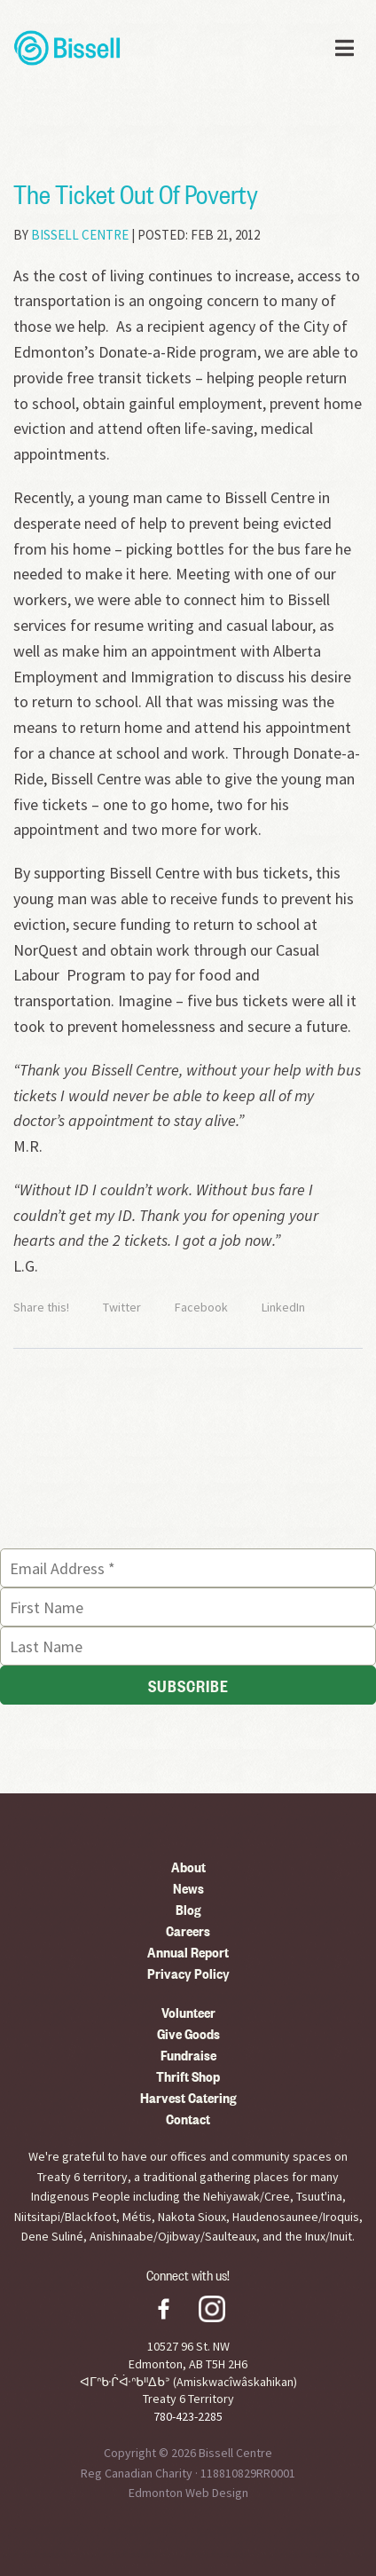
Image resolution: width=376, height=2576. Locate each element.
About (188, 1866)
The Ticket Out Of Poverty (135, 193)
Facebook (201, 1307)
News (188, 1887)
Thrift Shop (188, 2075)
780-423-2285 (188, 2416)
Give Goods (188, 2033)
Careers (188, 1930)
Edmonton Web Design (188, 2493)
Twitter (122, 1307)
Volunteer (188, 2011)
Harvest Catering (188, 2097)
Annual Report (188, 1951)
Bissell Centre (80, 234)
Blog (188, 1908)
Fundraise (188, 2054)
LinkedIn (283, 1307)
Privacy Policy (188, 1972)
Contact (188, 2118)
